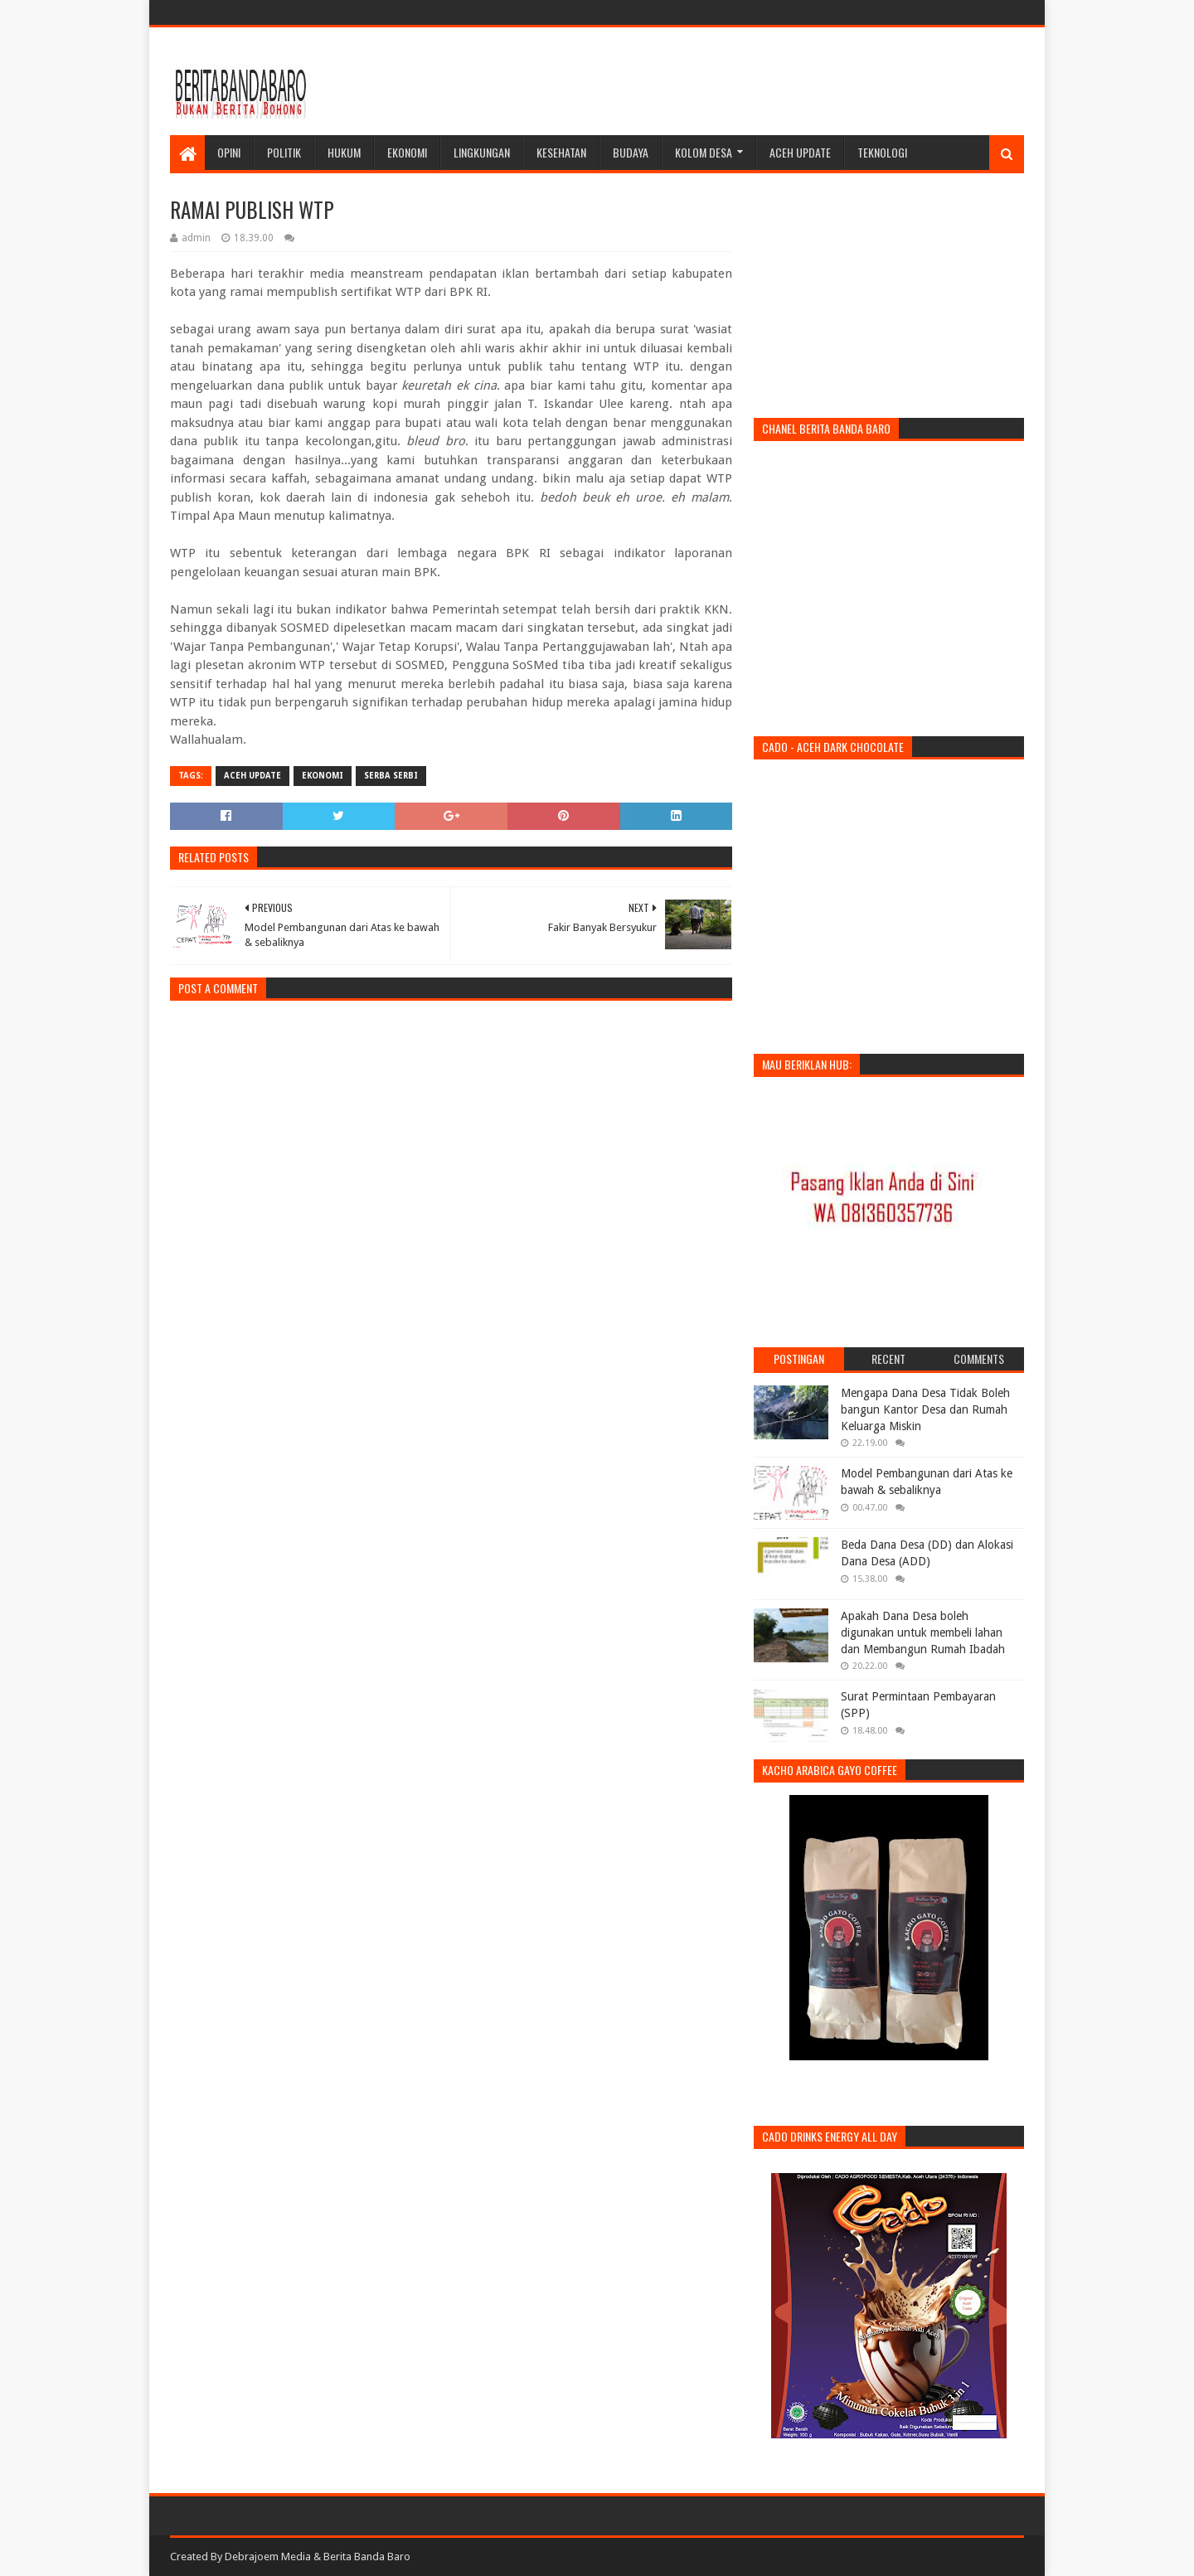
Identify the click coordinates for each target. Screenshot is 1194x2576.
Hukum (344, 152)
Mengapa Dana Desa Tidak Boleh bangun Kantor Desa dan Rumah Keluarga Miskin (925, 1409)
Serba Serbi (391, 775)
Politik (284, 152)
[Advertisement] (722, 81)
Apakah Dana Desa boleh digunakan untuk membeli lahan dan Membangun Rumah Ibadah (923, 1632)
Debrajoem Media (268, 2556)
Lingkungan (482, 152)
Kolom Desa (703, 152)
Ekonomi (407, 152)
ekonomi (322, 775)
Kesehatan (561, 152)
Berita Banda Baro (366, 2556)
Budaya (630, 152)
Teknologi (882, 152)
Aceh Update (800, 152)
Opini (228, 152)
